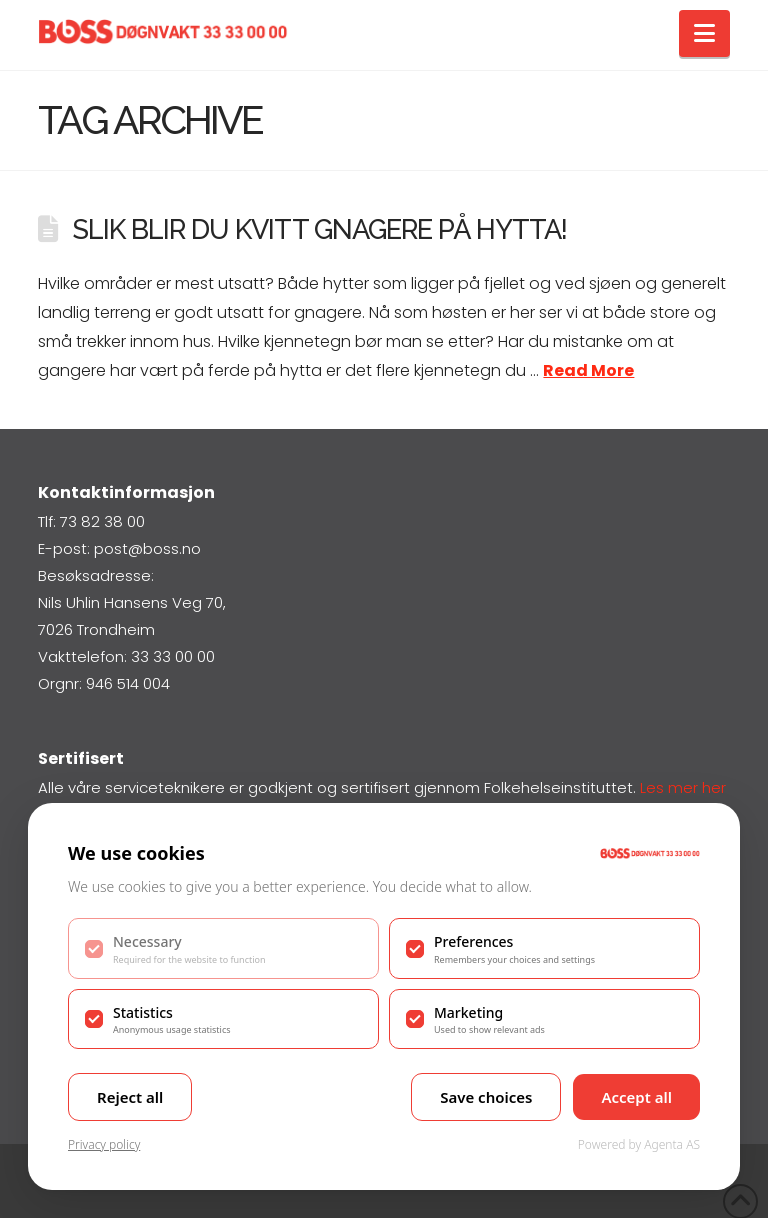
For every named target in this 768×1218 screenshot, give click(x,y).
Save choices (486, 1097)
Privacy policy (104, 1144)
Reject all (130, 1097)
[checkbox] (223, 948)
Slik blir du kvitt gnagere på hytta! (320, 229)
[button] (704, 33)
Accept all (636, 1097)
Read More (588, 370)
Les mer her (683, 787)
